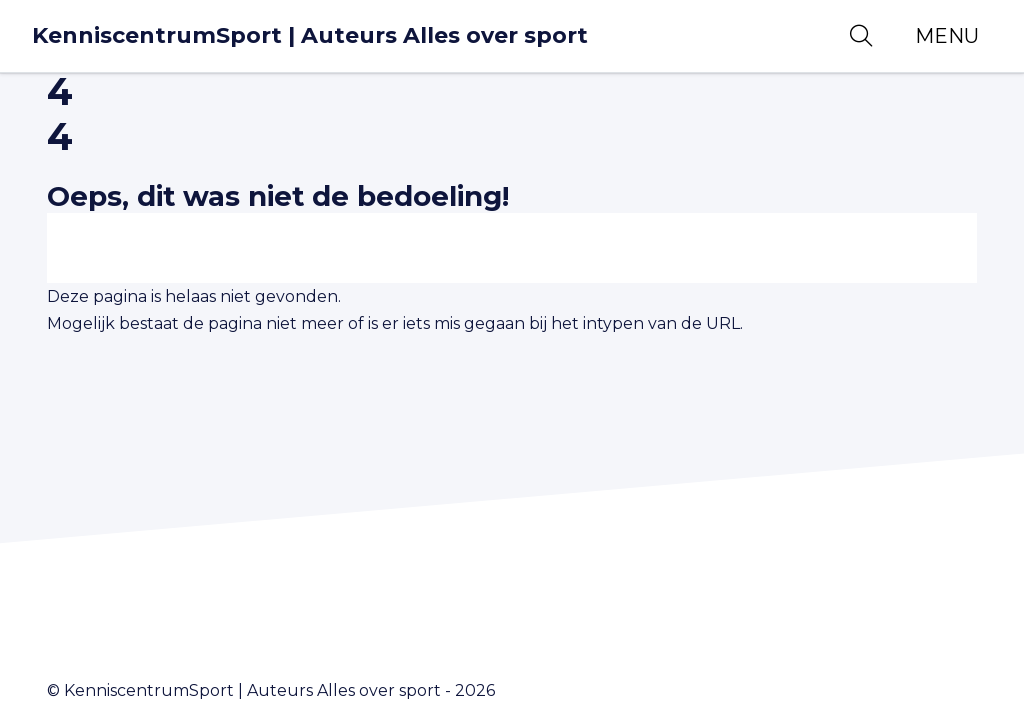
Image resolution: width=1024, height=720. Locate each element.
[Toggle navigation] (947, 36)
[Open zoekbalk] (861, 36)
